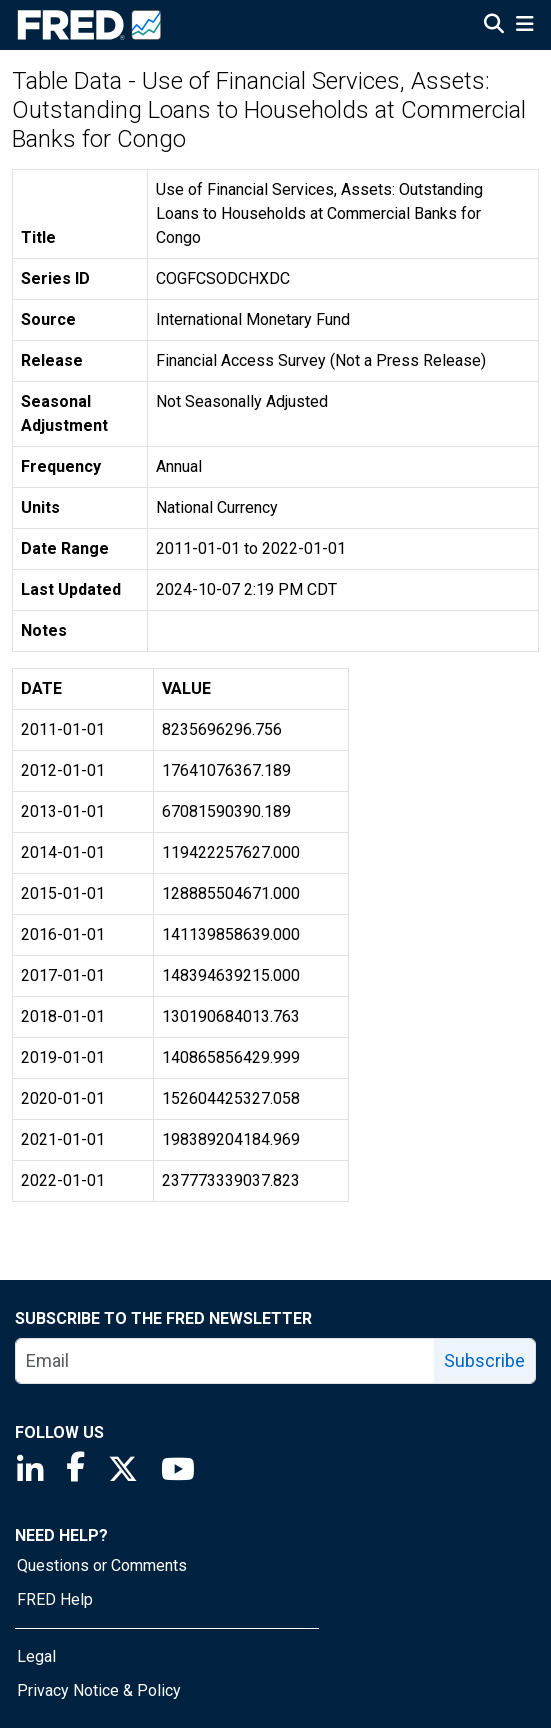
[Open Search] (494, 26)
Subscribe (484, 1360)
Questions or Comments (102, 1565)
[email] (225, 1361)
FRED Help (55, 1599)
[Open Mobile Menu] (524, 26)
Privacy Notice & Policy (99, 1690)
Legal (36, 1656)
